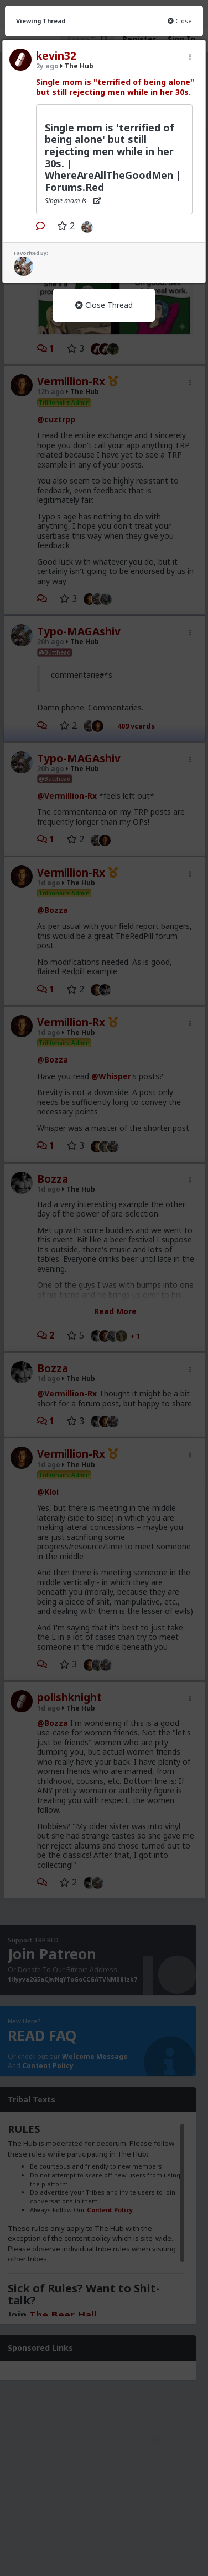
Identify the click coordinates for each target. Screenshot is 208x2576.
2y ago (47, 66)
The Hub (76, 66)
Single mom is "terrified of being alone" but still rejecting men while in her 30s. (115, 87)
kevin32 (56, 56)
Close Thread (104, 305)
